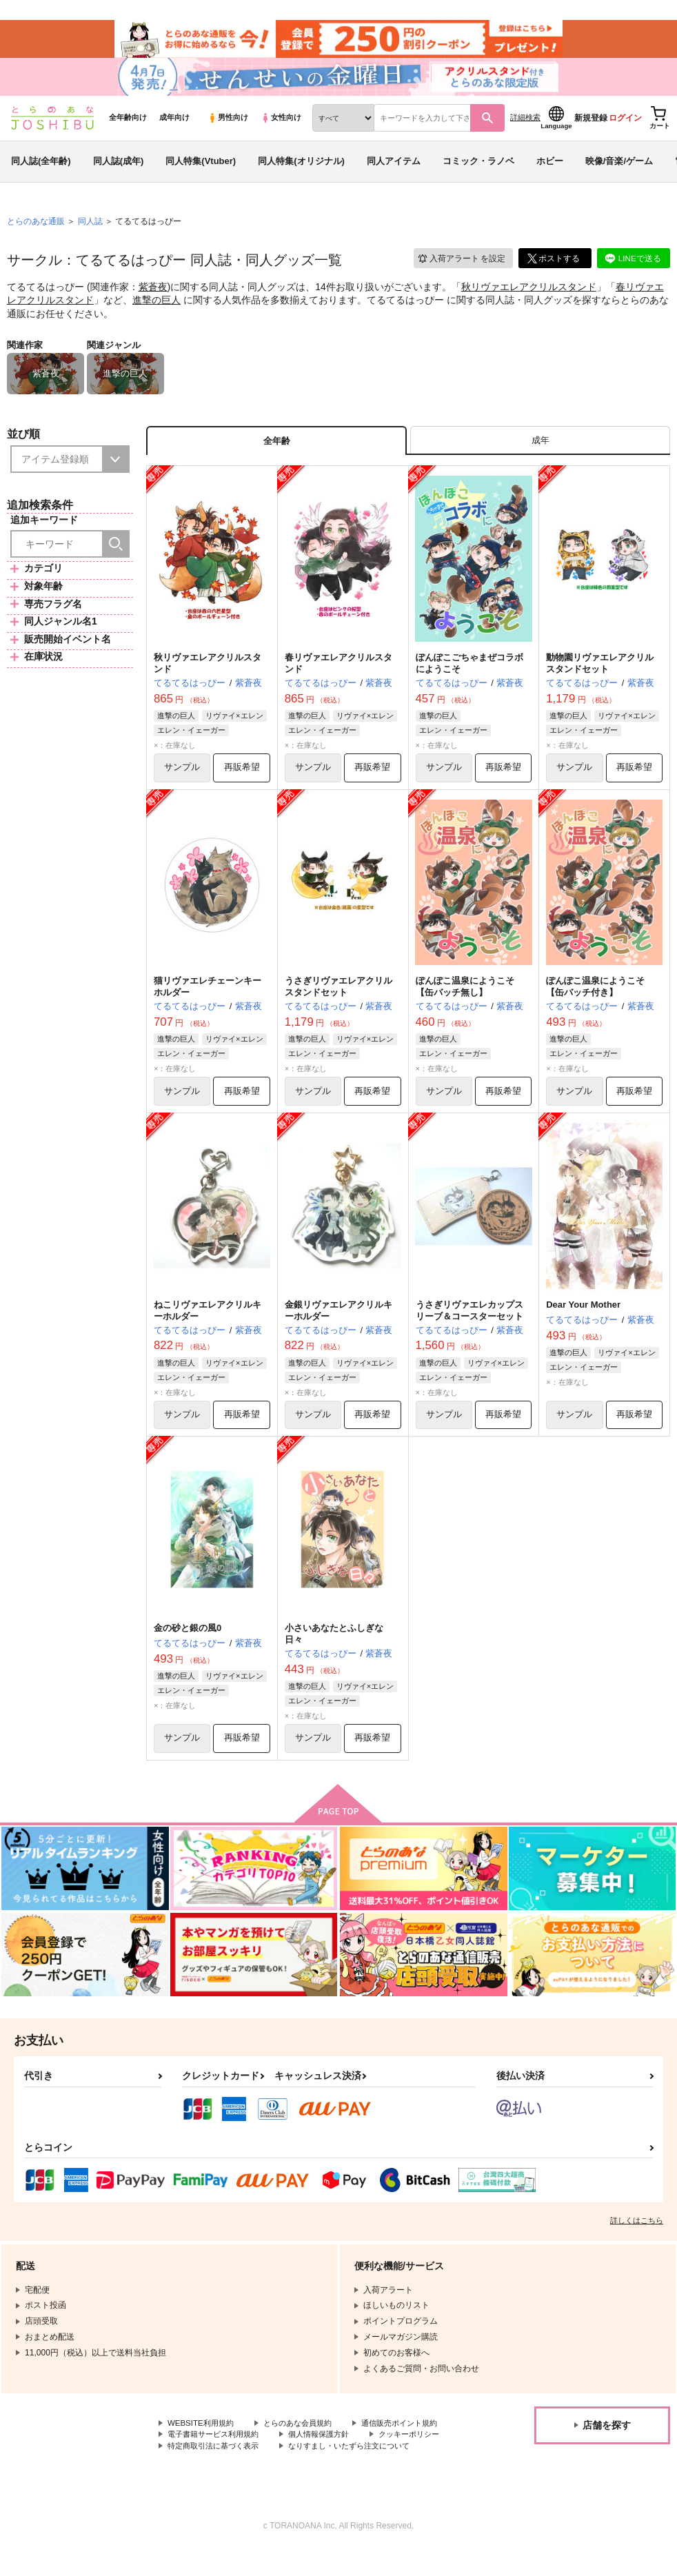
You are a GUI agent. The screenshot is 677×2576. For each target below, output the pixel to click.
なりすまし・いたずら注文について (362, 2470)
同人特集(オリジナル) (301, 168)
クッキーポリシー (296, 2459)
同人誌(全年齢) (41, 168)
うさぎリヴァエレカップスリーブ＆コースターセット (469, 1321)
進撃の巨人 (156, 306)
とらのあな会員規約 (304, 2436)
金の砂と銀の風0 (187, 1639)
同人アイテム (394, 168)
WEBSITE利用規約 (203, 2436)
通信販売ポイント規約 (209, 2448)
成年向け (174, 125)
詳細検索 (525, 125)
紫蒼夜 (153, 293)
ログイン (625, 125)
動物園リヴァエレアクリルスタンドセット (600, 672)
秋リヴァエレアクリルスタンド (528, 293)
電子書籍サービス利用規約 (329, 2448)
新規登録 (590, 125)
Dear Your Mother (583, 1315)
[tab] (540, 448)
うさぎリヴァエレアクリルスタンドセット (338, 997)
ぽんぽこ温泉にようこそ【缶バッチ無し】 (465, 997)
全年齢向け (128, 125)
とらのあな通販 (36, 228)
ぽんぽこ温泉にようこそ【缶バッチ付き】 (595, 997)
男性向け (228, 125)
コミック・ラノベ (478, 168)
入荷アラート (460, 265)
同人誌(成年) (118, 168)
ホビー (549, 168)
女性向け (281, 125)
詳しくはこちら (636, 2233)
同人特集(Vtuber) (200, 168)
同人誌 (90, 228)
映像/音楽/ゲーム (619, 168)
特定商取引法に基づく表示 (217, 2470)
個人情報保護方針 (201, 2459)
